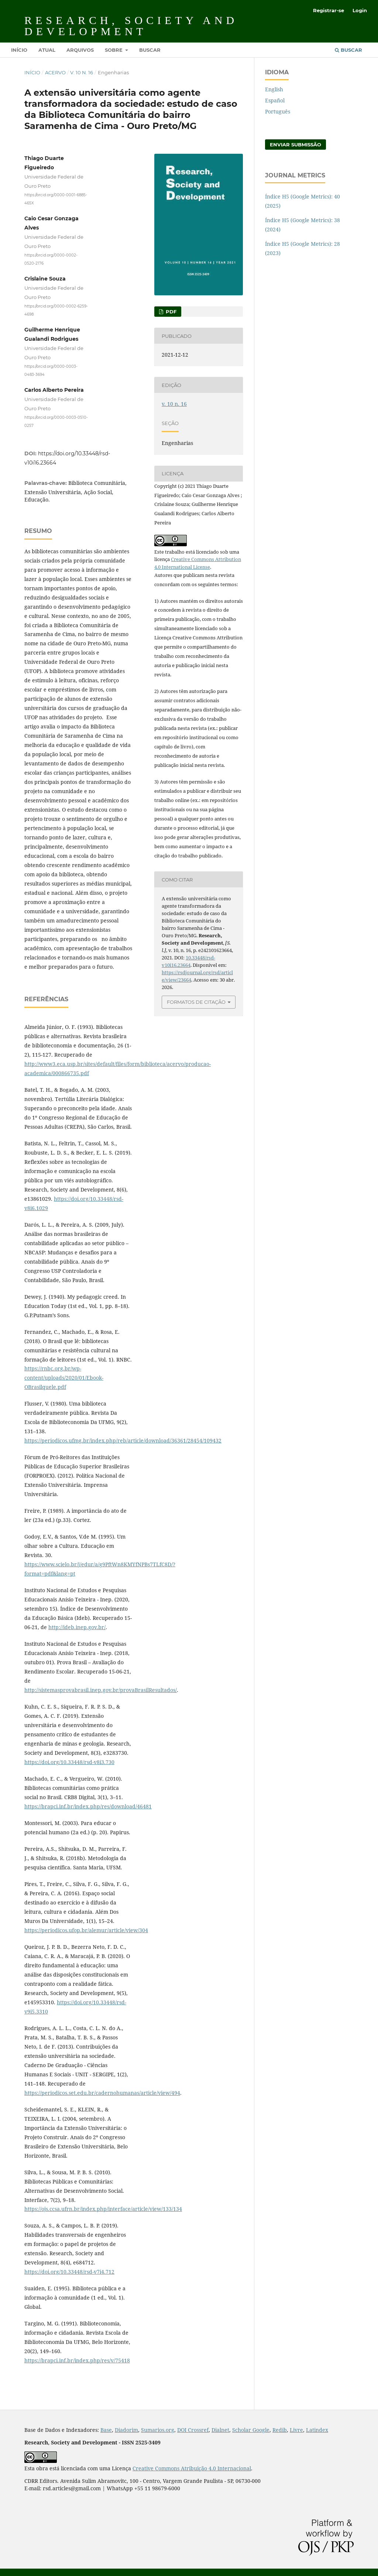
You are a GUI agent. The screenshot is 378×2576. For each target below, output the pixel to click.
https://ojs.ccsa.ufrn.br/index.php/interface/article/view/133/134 (103, 2208)
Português (277, 111)
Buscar (150, 50)
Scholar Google (250, 2429)
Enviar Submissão (295, 144)
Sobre (114, 50)
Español (275, 100)
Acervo (55, 72)
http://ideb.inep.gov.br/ (77, 1627)
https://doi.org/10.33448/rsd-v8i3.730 (69, 1762)
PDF (170, 312)
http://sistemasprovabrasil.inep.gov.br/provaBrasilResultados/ (100, 1689)
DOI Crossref (193, 2429)
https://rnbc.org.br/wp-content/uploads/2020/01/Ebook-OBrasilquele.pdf (63, 1377)
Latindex (317, 2429)
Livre (296, 2429)
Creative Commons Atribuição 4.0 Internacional (192, 2468)
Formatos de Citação (196, 1002)
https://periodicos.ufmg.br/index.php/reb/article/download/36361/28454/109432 (122, 1440)
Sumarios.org (157, 2429)
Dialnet (220, 2429)
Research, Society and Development (131, 25)
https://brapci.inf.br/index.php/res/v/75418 (77, 2360)
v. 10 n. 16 (81, 72)
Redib (279, 2429)
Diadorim (126, 2429)
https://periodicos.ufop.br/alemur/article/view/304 (86, 1930)
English (274, 89)
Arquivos (80, 50)
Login (360, 10)
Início (19, 50)
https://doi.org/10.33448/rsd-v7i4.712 (69, 2271)
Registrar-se (328, 10)
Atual (46, 50)
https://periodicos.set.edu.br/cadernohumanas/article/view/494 (102, 2092)
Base (106, 2429)
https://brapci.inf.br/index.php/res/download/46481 (88, 1806)
